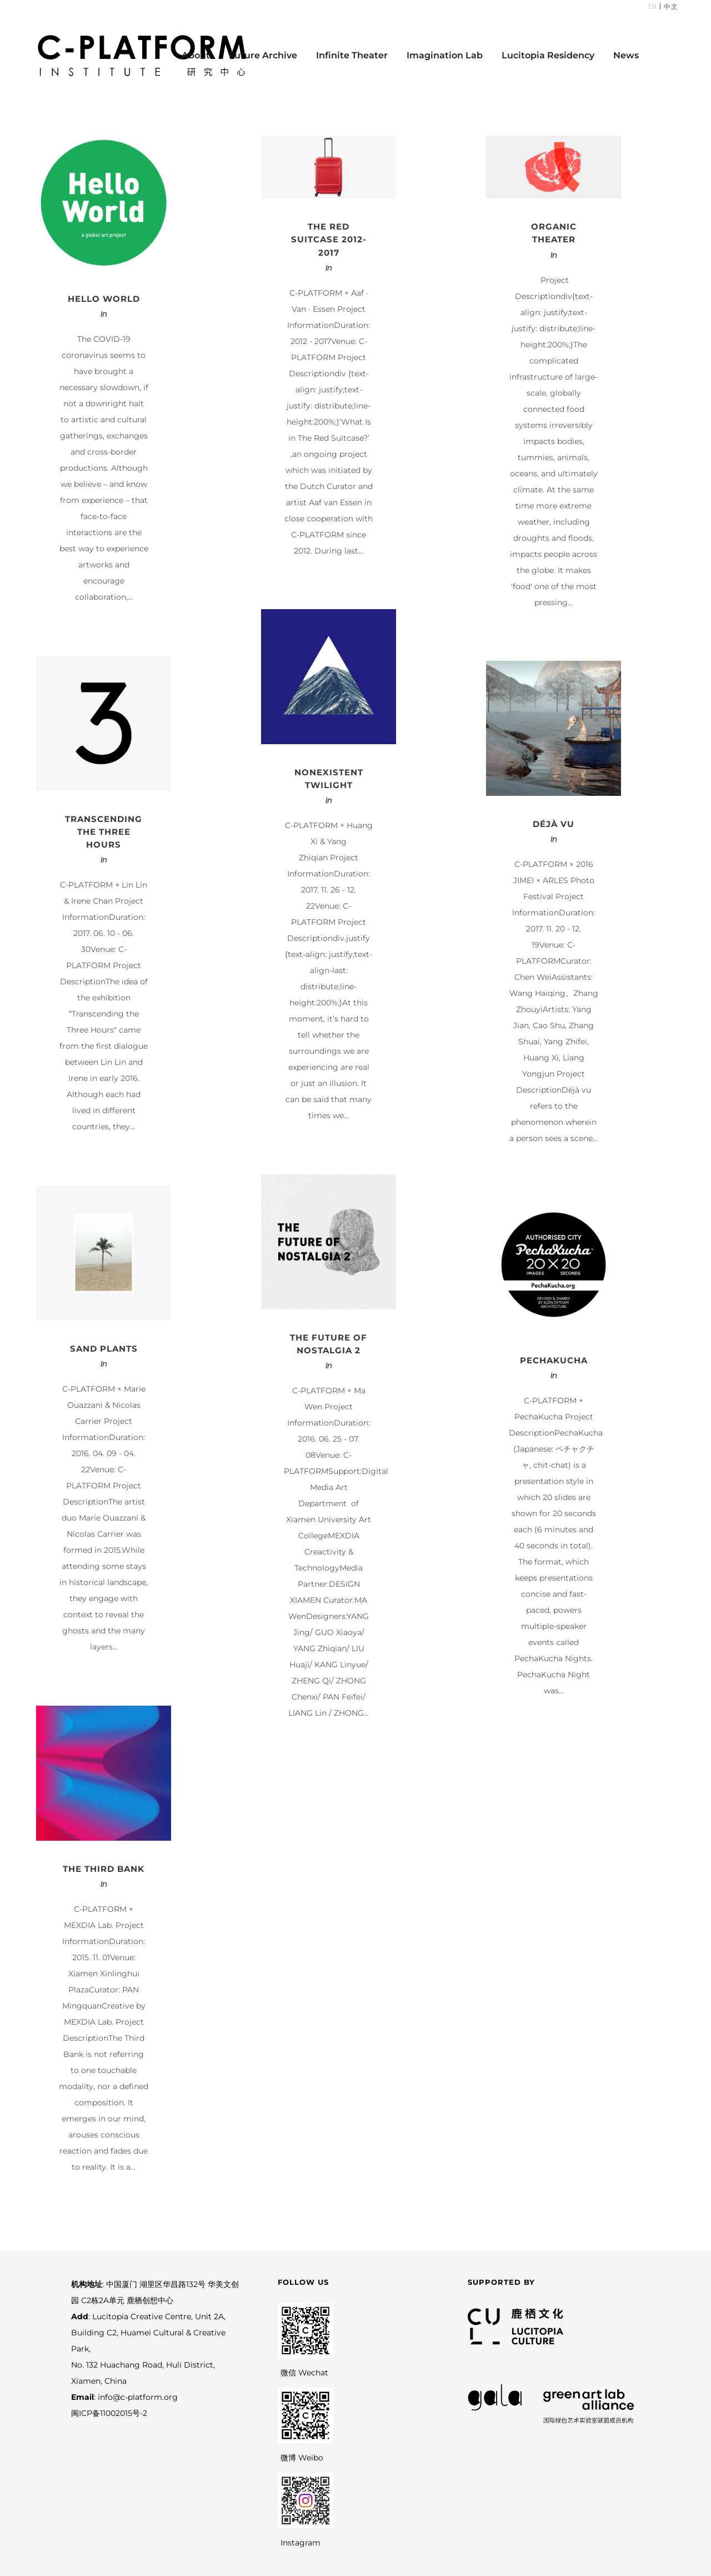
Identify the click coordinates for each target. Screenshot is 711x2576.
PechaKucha (554, 1360)
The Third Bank (103, 1869)
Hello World (104, 298)
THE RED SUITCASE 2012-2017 (329, 239)
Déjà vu (553, 824)
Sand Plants (104, 1348)
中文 (670, 6)
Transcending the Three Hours (103, 832)
